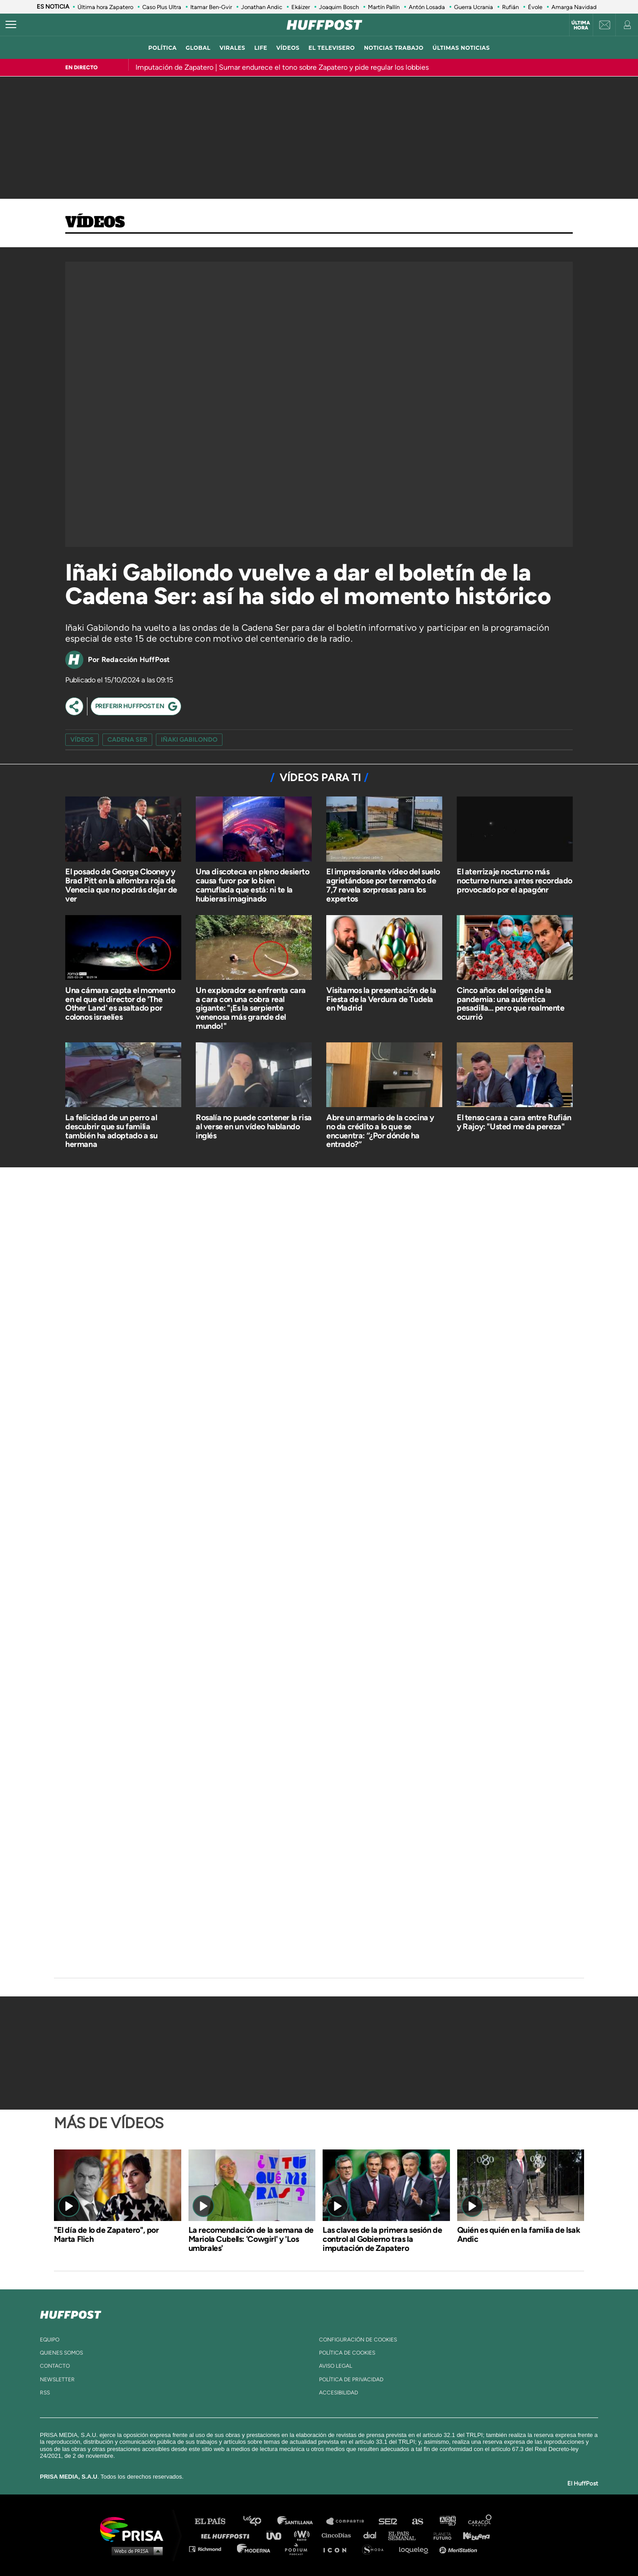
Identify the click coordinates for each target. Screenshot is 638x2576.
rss (45, 2392)
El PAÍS (215, 2521)
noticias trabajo (393, 47)
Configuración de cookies (358, 2339)
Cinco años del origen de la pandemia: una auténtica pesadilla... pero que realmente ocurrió (511, 1003)
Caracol (480, 2521)
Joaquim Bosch (339, 7)
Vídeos (95, 222)
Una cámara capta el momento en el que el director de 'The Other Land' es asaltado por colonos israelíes (120, 1003)
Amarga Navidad (574, 7)
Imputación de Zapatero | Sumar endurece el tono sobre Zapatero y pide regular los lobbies (282, 67)
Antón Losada (427, 7)
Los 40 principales (259, 2521)
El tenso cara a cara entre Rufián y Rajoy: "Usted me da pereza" (514, 1122)
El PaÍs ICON (338, 2548)
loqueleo (416, 2548)
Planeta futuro (439, 2535)
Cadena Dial (373, 2535)
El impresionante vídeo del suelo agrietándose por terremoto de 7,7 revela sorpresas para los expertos (383, 885)
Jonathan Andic (261, 7)
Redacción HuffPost (136, 659)
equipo (49, 2339)
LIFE (260, 47)
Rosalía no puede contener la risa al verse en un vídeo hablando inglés (254, 1127)
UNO (278, 2535)
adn (447, 2521)
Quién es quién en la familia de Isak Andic (518, 2234)
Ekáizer (300, 7)
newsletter (57, 2379)
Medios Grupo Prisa (134, 2550)
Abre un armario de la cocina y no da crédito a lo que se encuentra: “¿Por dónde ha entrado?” (380, 1131)
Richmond (210, 2548)
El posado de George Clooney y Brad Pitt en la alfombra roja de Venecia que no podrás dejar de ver (121, 885)
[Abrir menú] (10, 24)
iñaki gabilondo (189, 740)
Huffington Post (227, 2535)
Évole (535, 7)
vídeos (288, 47)
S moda (376, 2548)
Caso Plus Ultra (161, 7)
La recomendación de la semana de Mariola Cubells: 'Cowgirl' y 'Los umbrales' (251, 2239)
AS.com (417, 2521)
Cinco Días (338, 2535)
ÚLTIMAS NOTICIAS (461, 47)
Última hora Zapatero (105, 7)
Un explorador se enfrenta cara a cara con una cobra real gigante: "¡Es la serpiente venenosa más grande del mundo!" (251, 1008)
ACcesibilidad (338, 2392)
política (162, 47)
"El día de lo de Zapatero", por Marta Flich (106, 2234)
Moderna (254, 2548)
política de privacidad (351, 2379)
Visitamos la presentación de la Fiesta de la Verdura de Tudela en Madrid (381, 999)
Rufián (510, 7)
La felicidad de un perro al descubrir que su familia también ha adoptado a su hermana (111, 1131)
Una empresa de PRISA (135, 2529)
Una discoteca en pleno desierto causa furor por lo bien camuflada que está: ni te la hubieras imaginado (252, 885)
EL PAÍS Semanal (406, 2535)
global (198, 47)
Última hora (580, 25)
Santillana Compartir (349, 2521)
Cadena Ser (127, 740)
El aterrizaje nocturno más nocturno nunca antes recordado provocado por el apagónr (514, 881)
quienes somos (61, 2353)
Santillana (301, 2521)
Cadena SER (388, 2521)
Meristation (459, 2548)
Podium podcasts (299, 2548)
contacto (55, 2366)
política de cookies (347, 2353)
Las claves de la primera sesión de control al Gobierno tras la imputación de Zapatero (382, 2239)
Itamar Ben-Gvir (211, 7)
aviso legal (335, 2366)
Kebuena (472, 2535)
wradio (303, 2535)
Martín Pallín (384, 7)
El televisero (332, 47)
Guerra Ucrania (473, 7)
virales (232, 47)
